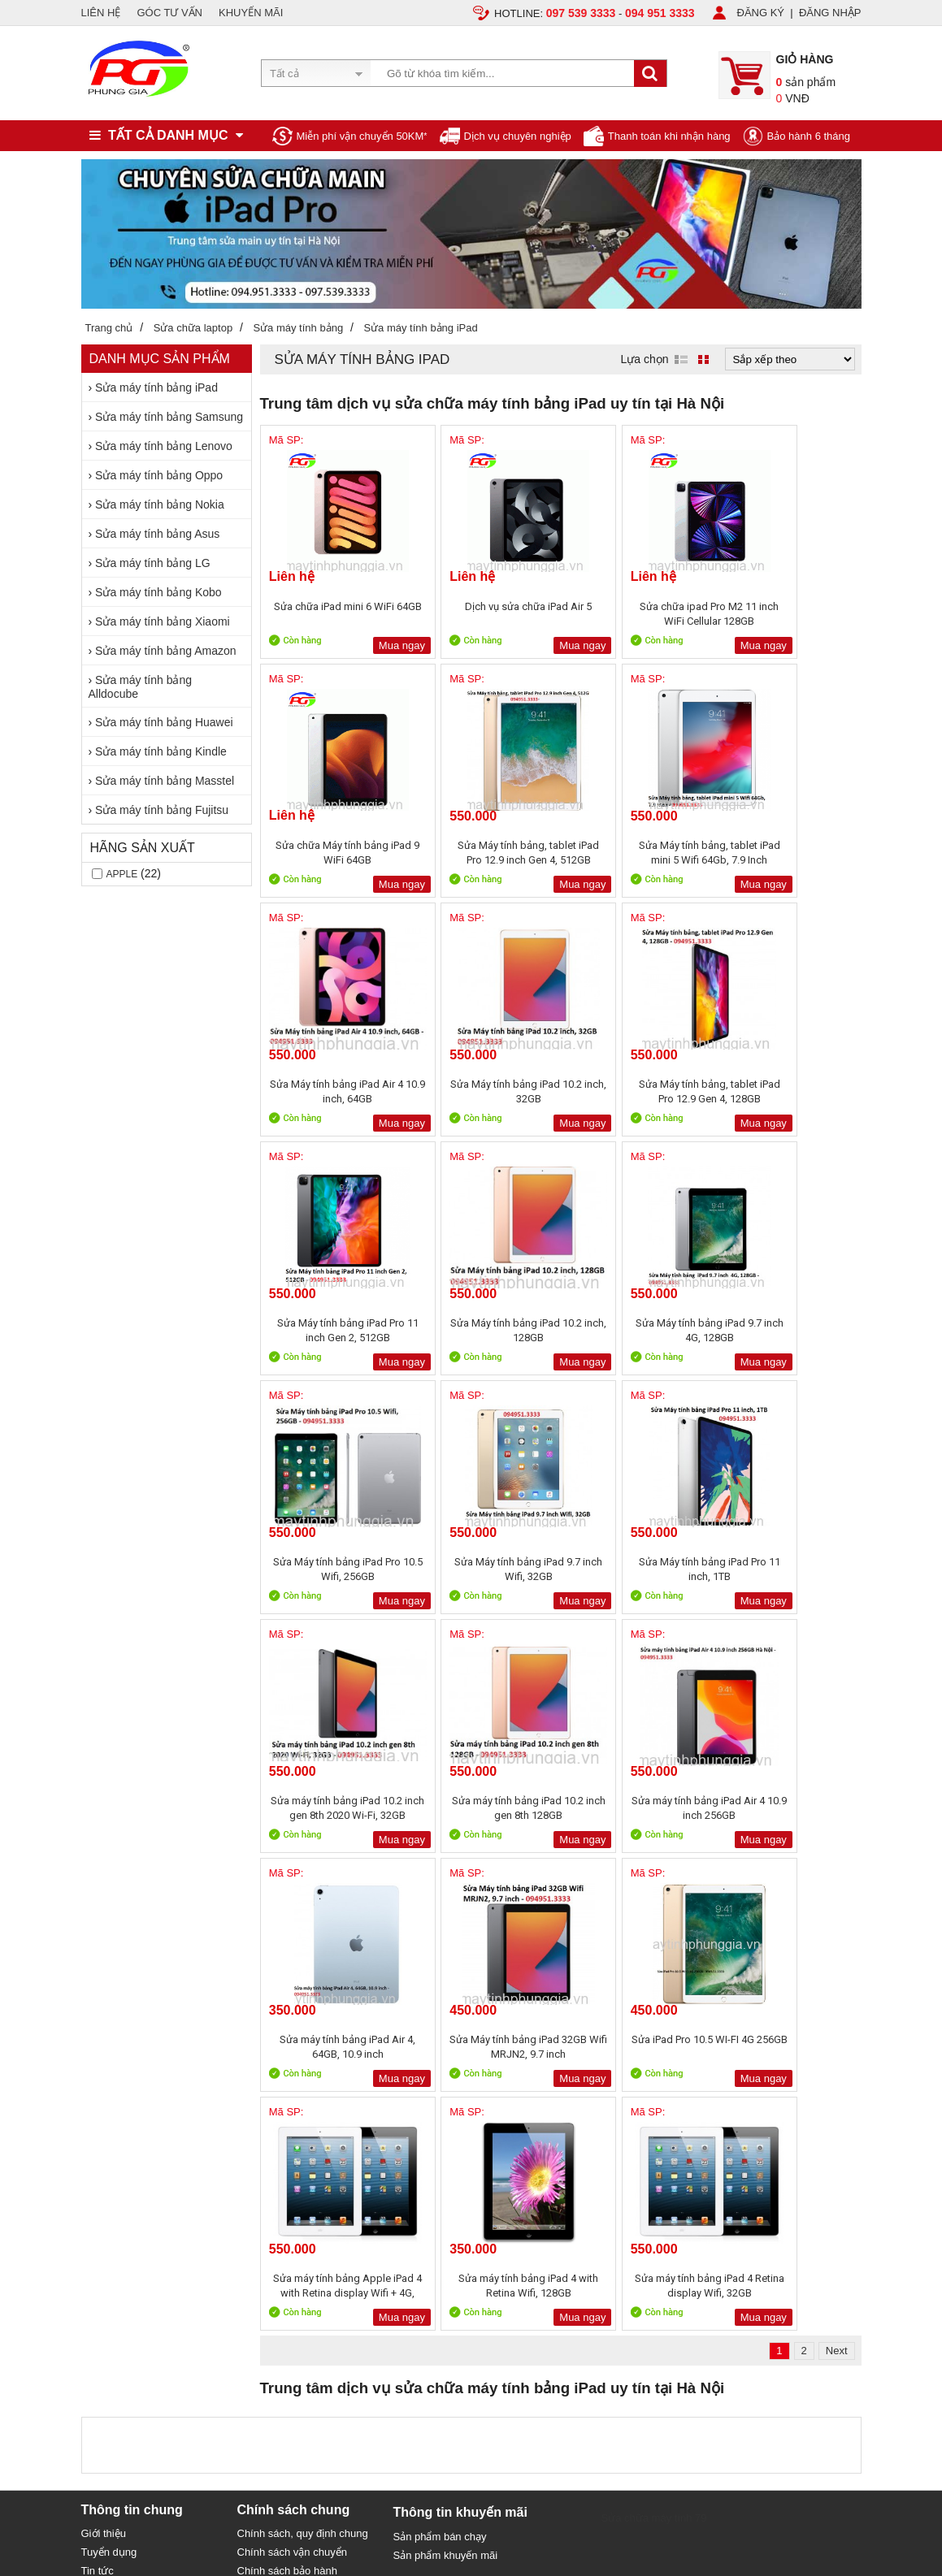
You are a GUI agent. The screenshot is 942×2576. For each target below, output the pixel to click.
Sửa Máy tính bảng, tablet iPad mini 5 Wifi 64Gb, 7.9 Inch (484, 852)
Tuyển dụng (109, 2074)
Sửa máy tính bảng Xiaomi (162, 621)
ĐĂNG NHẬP (830, 12)
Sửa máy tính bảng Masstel (164, 780)
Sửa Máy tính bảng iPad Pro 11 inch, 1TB (635, 1330)
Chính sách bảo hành (287, 2093)
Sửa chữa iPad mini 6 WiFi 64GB (333, 613)
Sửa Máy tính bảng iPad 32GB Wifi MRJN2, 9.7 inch (786, 1569)
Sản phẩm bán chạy (440, 2059)
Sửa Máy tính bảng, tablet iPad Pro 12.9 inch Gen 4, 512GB (333, 852)
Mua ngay (372, 645)
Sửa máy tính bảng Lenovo (163, 445)
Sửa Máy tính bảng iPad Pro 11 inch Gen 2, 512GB (484, 1091)
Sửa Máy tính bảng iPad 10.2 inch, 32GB (786, 852)
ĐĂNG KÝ (761, 12)
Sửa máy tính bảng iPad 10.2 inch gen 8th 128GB (333, 1569)
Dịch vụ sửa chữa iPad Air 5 (484, 606)
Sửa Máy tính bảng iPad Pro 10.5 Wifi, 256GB (333, 1330)
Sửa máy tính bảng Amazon (165, 650)
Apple (122, 874)
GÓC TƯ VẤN (169, 12)
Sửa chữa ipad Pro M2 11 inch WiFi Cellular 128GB (635, 613)
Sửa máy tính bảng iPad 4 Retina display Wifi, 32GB (786, 1808)
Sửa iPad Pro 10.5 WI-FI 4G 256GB (332, 1808)
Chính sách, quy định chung (302, 2056)
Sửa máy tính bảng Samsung (169, 416)
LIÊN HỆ (101, 12)
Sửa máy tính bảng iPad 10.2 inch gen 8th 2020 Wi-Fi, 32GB (787, 1330)
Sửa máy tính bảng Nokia (159, 504)
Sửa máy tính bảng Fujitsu (161, 809)
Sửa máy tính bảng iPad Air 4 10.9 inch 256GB (484, 1569)
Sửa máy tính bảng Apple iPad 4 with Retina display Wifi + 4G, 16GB (484, 1808)
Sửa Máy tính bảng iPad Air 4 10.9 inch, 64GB (635, 852)
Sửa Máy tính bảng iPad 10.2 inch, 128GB (635, 1091)
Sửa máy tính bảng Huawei (164, 722)
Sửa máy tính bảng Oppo (159, 475)
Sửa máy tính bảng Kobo (158, 592)
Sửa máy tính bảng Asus (157, 533)
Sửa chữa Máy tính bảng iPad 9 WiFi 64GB (786, 613)
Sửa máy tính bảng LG (153, 562)
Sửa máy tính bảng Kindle (161, 751)
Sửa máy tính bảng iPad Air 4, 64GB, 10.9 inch (635, 1569)
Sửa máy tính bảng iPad (156, 387)
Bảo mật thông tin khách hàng (307, 2112)
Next (837, 1873)
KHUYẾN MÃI (251, 12)
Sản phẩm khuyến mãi (445, 2078)
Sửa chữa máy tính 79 (654, 2040)
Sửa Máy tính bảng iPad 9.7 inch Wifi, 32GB (484, 1330)
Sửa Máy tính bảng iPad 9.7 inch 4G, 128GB (786, 1091)
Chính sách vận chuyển (292, 2074)
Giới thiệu (103, 2056)
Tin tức (97, 2093)
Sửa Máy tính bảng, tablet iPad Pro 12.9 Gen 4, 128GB (333, 1091)
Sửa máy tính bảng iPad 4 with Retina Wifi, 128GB (635, 1808)
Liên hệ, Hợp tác (119, 2112)
